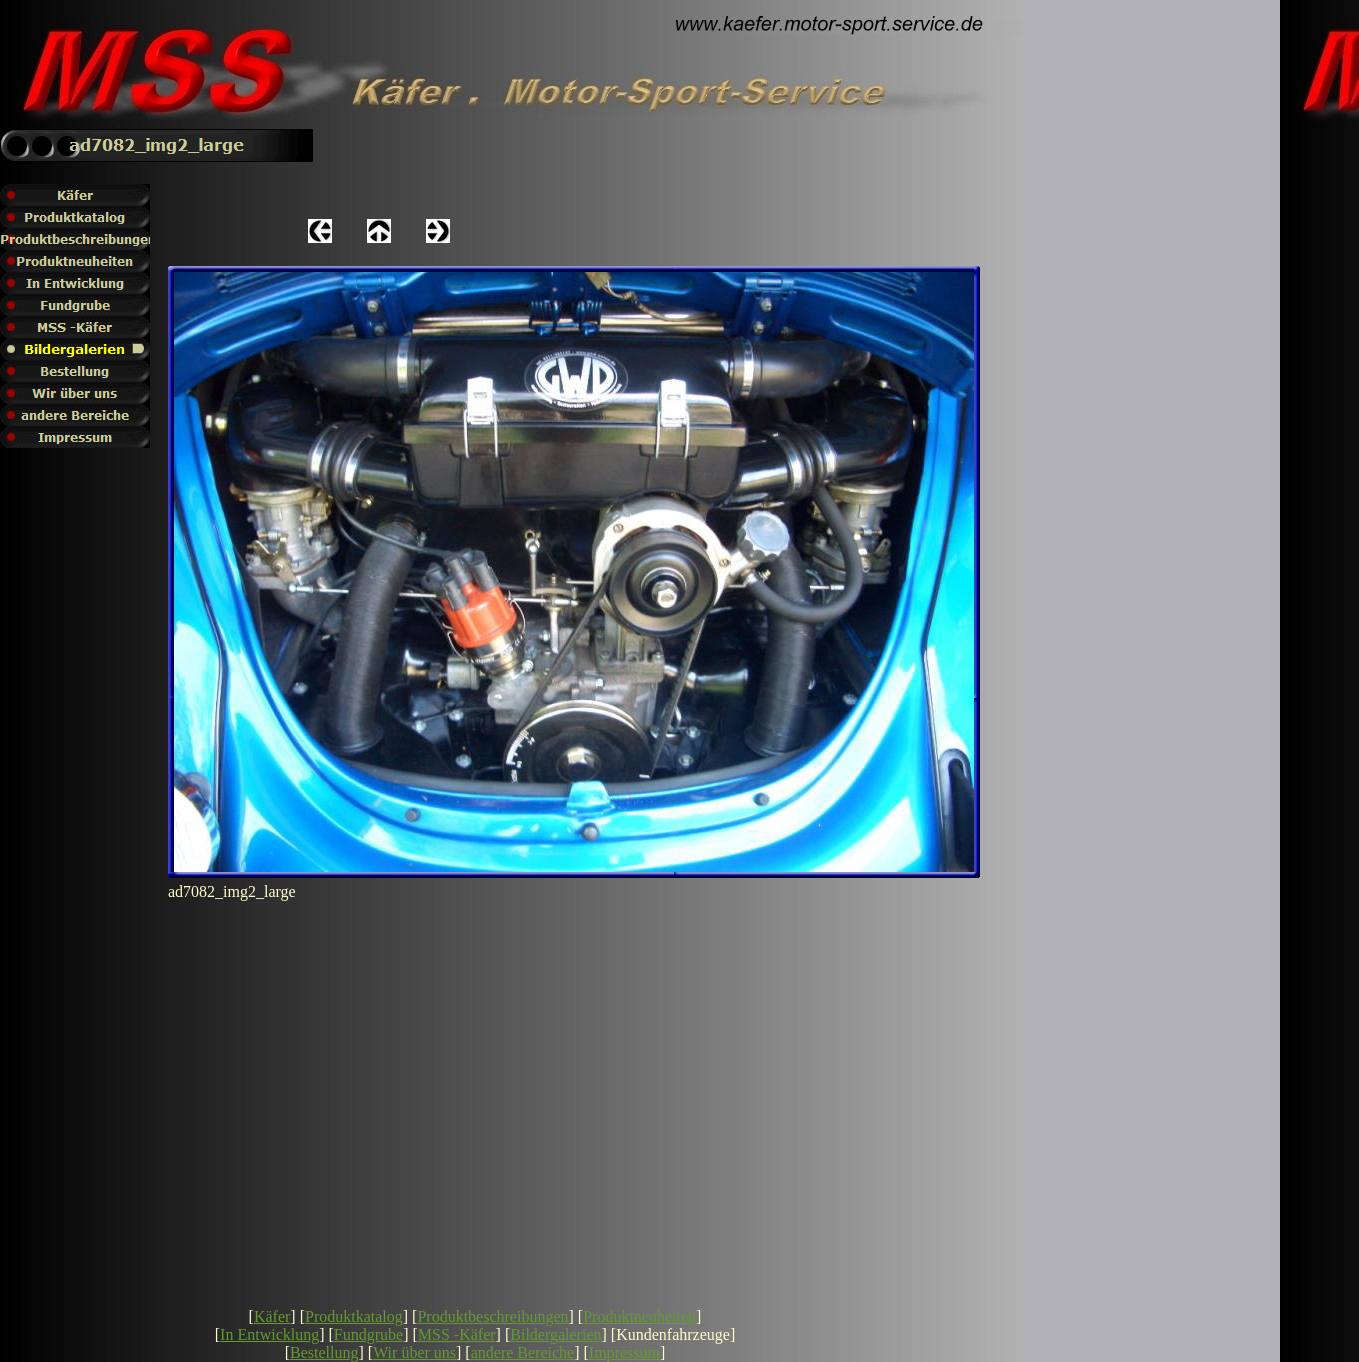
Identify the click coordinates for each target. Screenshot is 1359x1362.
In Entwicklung (269, 1334)
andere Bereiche (522, 1352)
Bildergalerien (555, 1334)
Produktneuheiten (639, 1316)
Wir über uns (414, 1352)
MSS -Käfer (457, 1334)
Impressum (624, 1352)
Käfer (272, 1316)
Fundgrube (368, 1334)
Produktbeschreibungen (492, 1316)
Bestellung (324, 1352)
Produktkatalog (354, 1316)
